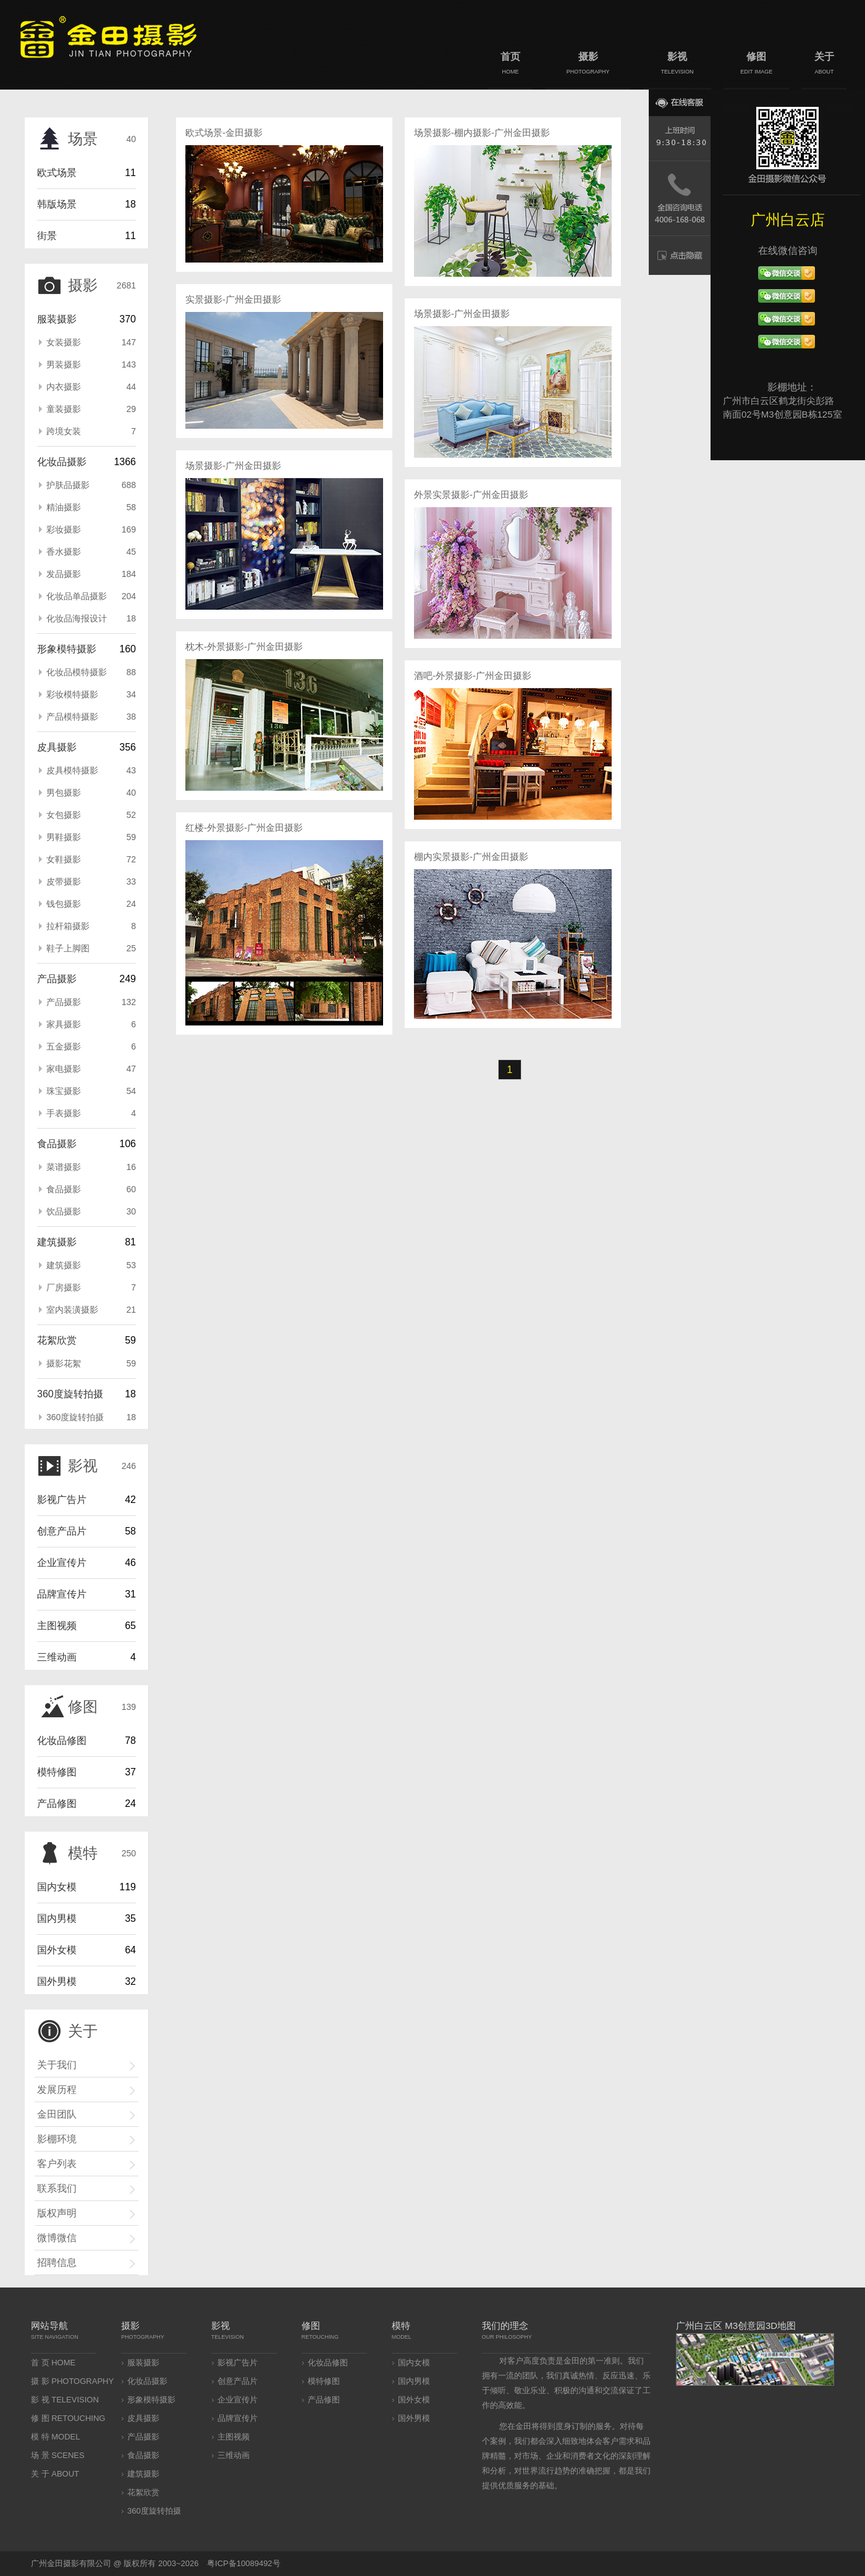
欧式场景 (57, 172)
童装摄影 (91, 408)
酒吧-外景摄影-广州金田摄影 (472, 675)
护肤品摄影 (91, 484)
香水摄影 (91, 551)
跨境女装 (91, 431)
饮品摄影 (91, 1211)
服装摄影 (57, 319)
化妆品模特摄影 (91, 672)
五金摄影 (91, 1046)
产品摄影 (57, 979)
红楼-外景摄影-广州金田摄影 (244, 827)
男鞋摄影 (91, 837)
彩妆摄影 (91, 529)
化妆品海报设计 (91, 618)
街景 (47, 235)
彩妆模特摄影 (91, 694)
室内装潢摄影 (91, 1309)
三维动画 (57, 1657)
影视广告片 (61, 1499)
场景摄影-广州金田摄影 (233, 465)
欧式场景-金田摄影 (224, 132)
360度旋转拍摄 (70, 1394)
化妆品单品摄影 (91, 596)
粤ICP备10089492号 (244, 2563)
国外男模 (57, 1981)
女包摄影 (91, 814)
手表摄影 (91, 1113)
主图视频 (57, 1625)
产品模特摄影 (91, 716)
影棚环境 (57, 2139)
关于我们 (57, 2065)
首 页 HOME (53, 2362)
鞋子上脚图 (91, 948)
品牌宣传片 (61, 1594)
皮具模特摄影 (91, 770)
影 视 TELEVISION (65, 2399)
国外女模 (57, 1950)
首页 (510, 65)
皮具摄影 (57, 747)
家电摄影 (91, 1068)
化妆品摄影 (61, 462)
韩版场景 (57, 204)
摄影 (588, 65)
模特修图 (57, 1772)
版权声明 (57, 2213)
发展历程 (57, 2089)
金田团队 (57, 2114)
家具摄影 (91, 1024)
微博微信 (57, 2238)
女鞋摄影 (91, 859)
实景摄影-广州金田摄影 (233, 299)
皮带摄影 (91, 881)
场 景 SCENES (58, 2455)
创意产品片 (61, 1531)
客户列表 (57, 2163)
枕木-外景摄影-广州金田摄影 (244, 646)
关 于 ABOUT (55, 2473)
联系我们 (57, 2188)
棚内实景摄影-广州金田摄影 (471, 856)
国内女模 (57, 1887)
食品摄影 (57, 1144)
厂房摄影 (91, 1287)
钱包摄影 (91, 903)
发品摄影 (91, 573)
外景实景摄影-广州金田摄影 (471, 494)
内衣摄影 (91, 386)
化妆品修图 (61, 1740)
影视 (677, 65)
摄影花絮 (91, 1363)
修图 (757, 65)
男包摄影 (91, 792)
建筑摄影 (57, 1242)
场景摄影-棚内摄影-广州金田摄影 (482, 132)
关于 (824, 65)
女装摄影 (91, 342)
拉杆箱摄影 (91, 926)
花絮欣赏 (57, 1340)
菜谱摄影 (91, 1166)
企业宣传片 (61, 1562)
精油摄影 (91, 507)
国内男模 (57, 1918)
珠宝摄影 (91, 1090)
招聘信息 (57, 2262)
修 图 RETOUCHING (68, 2418)
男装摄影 (91, 364)
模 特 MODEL (55, 2436)
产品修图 (57, 1803)
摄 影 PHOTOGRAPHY (72, 2381)
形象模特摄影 (66, 649)
